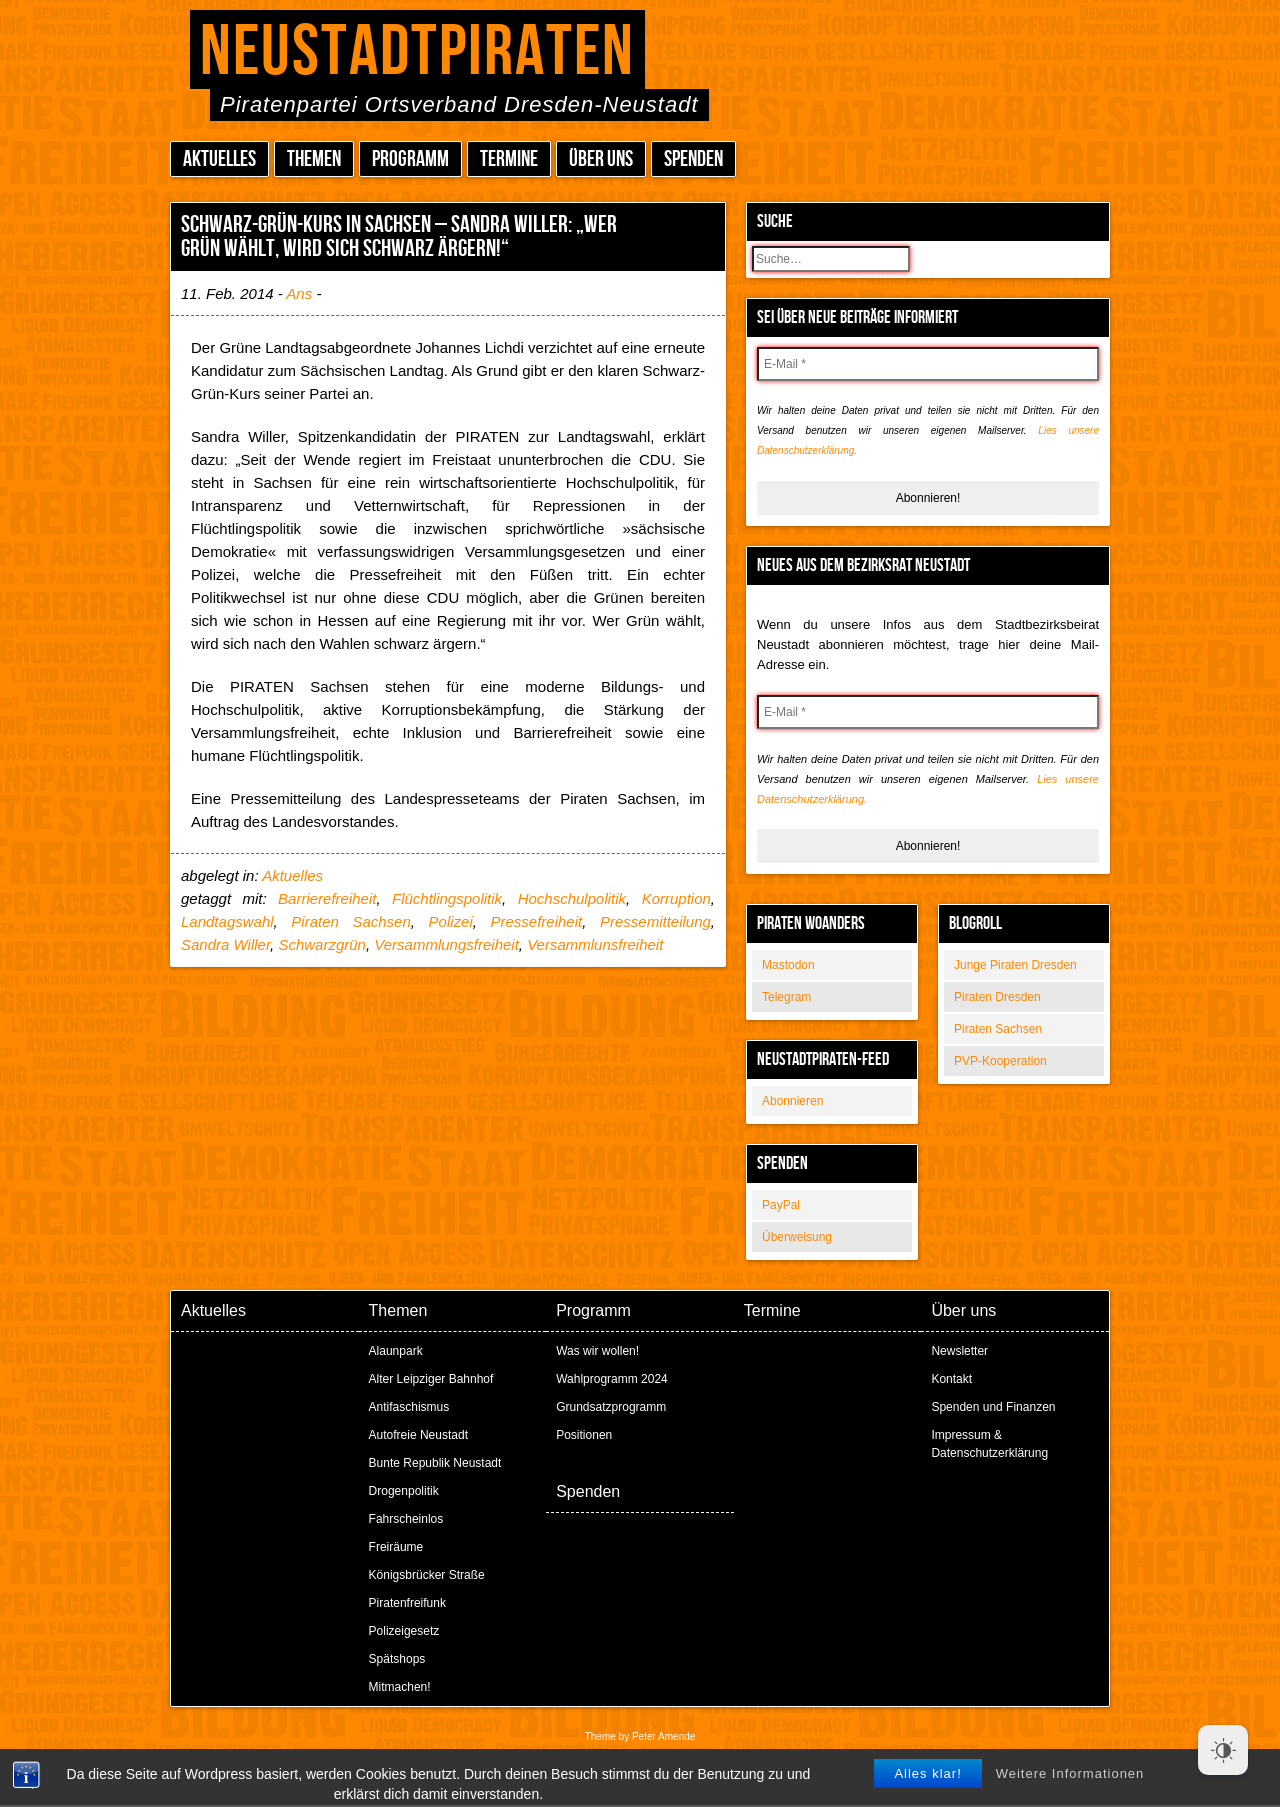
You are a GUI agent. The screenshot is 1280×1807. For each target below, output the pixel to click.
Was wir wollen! (597, 1351)
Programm (410, 159)
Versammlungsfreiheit (446, 944)
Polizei (451, 921)
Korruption (676, 898)
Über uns (601, 159)
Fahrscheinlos (406, 1519)
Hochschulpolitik (572, 898)
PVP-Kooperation (1000, 1061)
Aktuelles (219, 159)
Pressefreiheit (536, 921)
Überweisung (797, 1237)
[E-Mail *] (928, 364)
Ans (299, 293)
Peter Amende (663, 1736)
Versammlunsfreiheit (595, 944)
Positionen (584, 1435)
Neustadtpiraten (417, 52)
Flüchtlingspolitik (447, 898)
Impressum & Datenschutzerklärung (989, 1444)
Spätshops (397, 1659)
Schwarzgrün (322, 944)
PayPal (781, 1205)
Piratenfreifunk (407, 1603)
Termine (509, 159)
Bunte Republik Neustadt (435, 1463)
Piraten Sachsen (998, 1029)
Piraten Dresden (997, 997)
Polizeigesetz (404, 1631)
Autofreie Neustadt (418, 1435)
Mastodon (788, 965)
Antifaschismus (409, 1407)
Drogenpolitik (404, 1491)
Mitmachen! (400, 1687)
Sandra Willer (225, 944)
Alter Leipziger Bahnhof (431, 1379)
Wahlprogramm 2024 (612, 1379)
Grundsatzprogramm (611, 1407)
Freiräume (396, 1547)
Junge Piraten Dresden (1015, 965)
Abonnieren (792, 1101)
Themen (314, 159)
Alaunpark (396, 1351)
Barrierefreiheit (327, 898)
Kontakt (951, 1379)
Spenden (693, 159)
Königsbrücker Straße (427, 1575)
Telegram (786, 997)
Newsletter (959, 1351)
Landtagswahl (227, 921)
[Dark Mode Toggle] (1223, 1750)
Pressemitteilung (655, 921)
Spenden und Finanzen (993, 1407)
